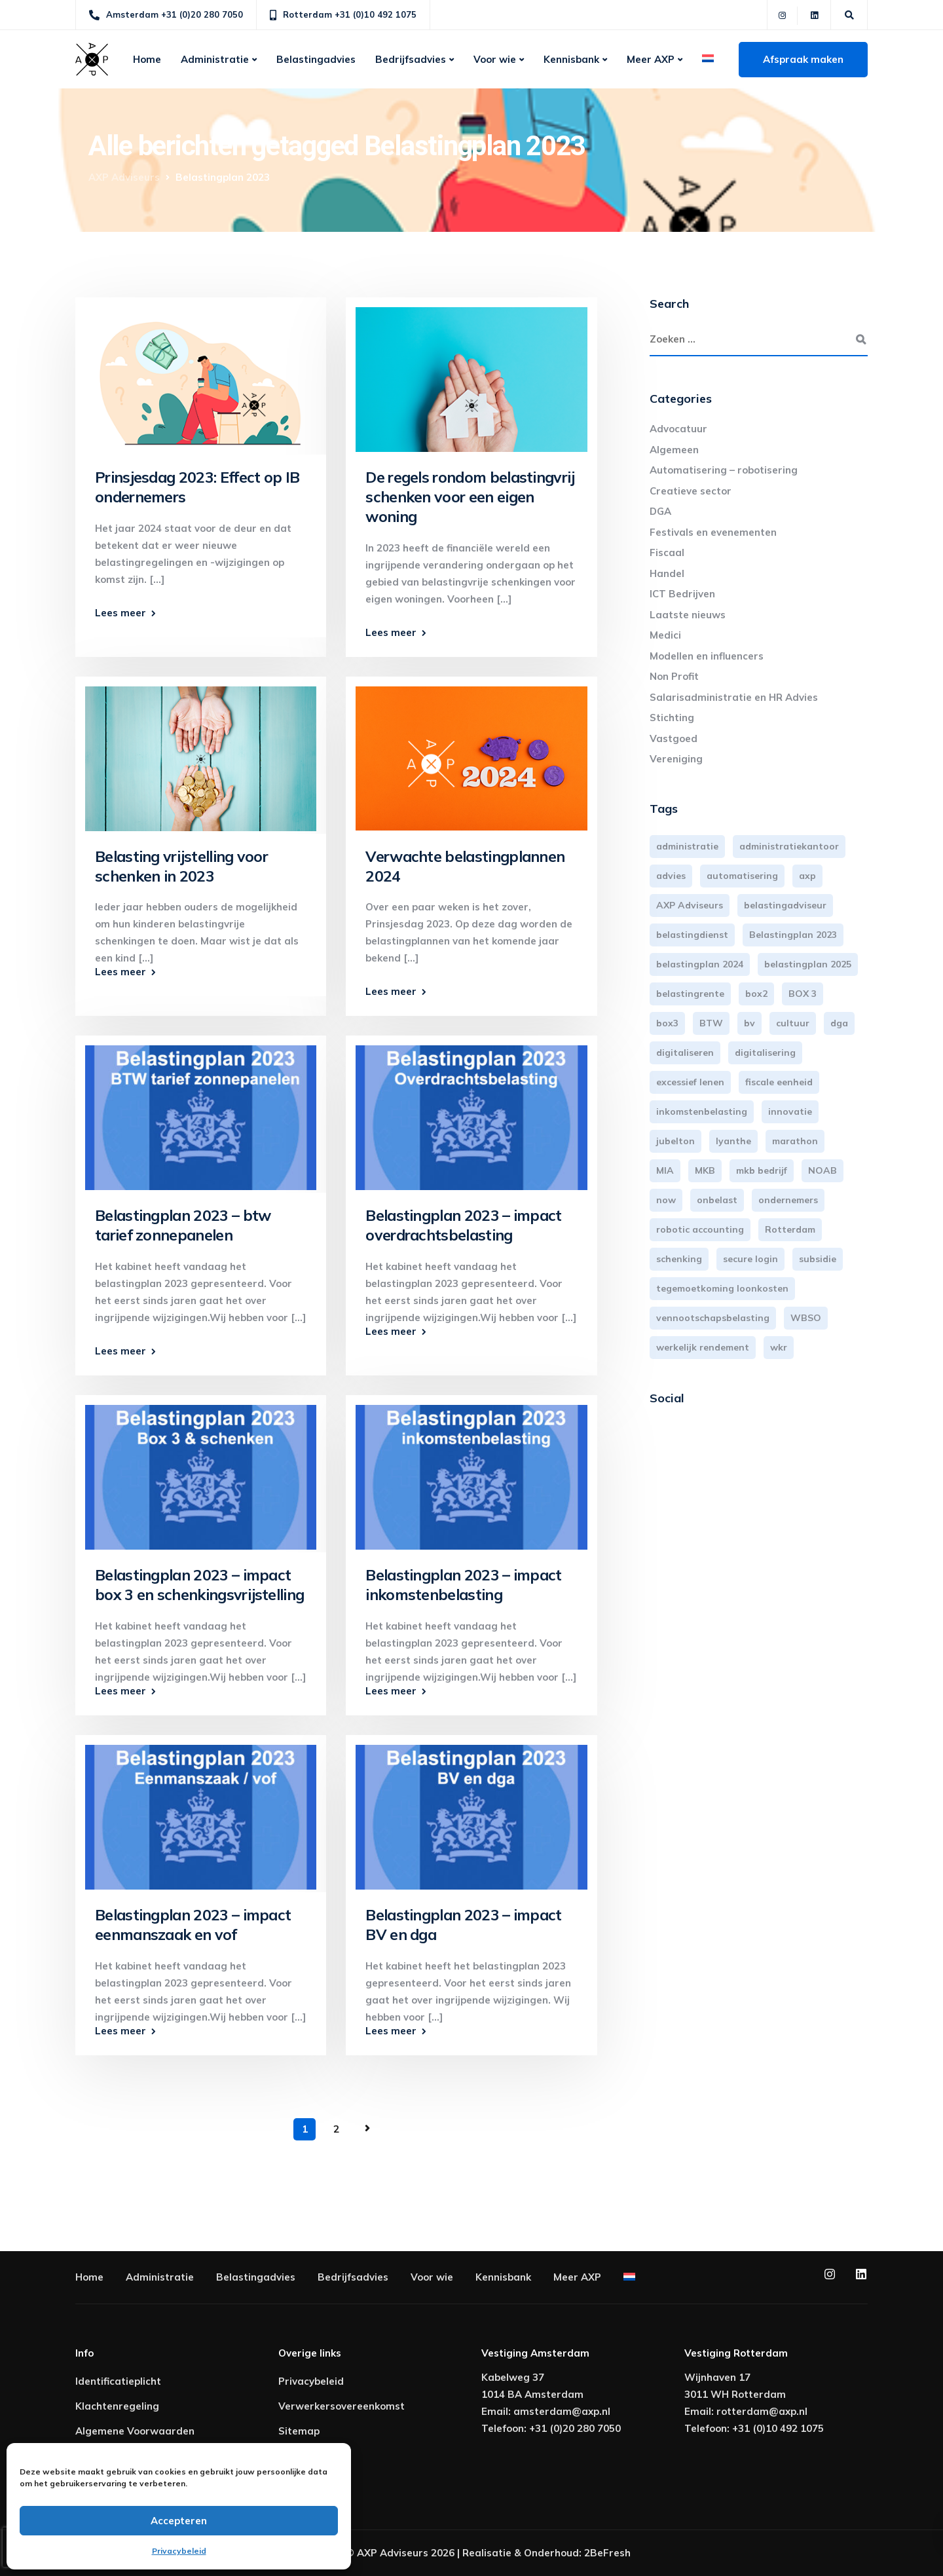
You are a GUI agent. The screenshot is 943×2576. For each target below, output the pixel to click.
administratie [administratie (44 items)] (687, 846)
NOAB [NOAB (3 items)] (822, 1170)
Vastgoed (673, 738)
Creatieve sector (690, 491)
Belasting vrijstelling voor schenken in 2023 (181, 866)
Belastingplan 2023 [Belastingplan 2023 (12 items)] (793, 935)
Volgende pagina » (367, 2129)
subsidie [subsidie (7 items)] (817, 1259)
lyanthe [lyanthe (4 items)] (733, 1141)
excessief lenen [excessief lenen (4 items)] (690, 1082)
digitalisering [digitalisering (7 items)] (765, 1052)
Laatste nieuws (688, 614)
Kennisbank (571, 59)
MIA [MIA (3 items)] (665, 1170)
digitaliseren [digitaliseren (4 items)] (685, 1052)
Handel (667, 573)
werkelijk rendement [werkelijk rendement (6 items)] (702, 1347)
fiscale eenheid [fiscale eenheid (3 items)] (779, 1082)
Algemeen (674, 449)
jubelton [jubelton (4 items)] (675, 1141)
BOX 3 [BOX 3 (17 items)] (802, 993)
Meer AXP (651, 59)
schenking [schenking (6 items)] (679, 1259)
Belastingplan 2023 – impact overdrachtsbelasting (463, 1225)
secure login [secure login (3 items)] (750, 1259)
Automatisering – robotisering (724, 470)
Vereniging (676, 759)
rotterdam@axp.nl (761, 2411)
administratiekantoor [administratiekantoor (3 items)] (789, 846)
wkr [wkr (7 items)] (778, 1347)
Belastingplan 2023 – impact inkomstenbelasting (463, 1584)
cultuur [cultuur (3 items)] (792, 1023)
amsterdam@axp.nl (561, 2411)
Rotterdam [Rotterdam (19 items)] (790, 1229)
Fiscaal (667, 552)
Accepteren (179, 2520)
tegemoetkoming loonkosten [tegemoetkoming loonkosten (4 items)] (722, 1288)
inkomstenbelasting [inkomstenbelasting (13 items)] (701, 1111)
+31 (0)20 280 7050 (575, 2428)
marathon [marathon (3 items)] (795, 1141)
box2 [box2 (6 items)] (756, 993)
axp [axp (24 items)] (807, 876)
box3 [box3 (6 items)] (667, 1023)
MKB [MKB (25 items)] (705, 1170)
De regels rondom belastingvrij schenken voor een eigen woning (469, 497)
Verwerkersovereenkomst (341, 2406)
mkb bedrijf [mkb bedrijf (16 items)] (761, 1170)
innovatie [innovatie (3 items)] (790, 1111)
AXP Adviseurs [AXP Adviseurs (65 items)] (689, 905)
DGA (660, 511)
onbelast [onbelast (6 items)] (717, 1200)
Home (147, 59)
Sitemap (299, 2431)
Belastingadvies (316, 59)
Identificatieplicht (118, 2381)
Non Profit (674, 676)
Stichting (672, 717)
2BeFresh (607, 2553)
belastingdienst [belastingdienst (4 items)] (692, 935)
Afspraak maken (803, 59)
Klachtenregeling (117, 2406)
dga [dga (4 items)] (839, 1023)
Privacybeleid (179, 2551)
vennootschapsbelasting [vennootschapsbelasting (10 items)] (712, 1318)
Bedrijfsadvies (410, 59)
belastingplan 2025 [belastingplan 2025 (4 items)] (807, 964)
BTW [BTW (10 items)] (711, 1023)
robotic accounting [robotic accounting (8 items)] (700, 1229)
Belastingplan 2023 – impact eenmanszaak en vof (193, 1924)
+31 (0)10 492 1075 (778, 2428)
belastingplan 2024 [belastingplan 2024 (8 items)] (699, 964)
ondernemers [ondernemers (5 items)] (788, 1200)
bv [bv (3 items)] (749, 1023)
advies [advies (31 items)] (671, 876)
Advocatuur (678, 428)
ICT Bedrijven (682, 594)
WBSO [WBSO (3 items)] (805, 1318)
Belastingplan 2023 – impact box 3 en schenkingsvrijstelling (199, 1584)
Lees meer (120, 613)
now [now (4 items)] (666, 1200)
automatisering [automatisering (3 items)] (742, 876)
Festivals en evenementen (713, 532)
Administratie (215, 59)
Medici (665, 635)
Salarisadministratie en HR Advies (734, 697)
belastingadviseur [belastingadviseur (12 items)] (785, 905)
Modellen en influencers (707, 656)
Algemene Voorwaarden (134, 2431)
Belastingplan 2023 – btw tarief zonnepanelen (182, 1225)
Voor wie (494, 59)
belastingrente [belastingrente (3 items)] (690, 993)
